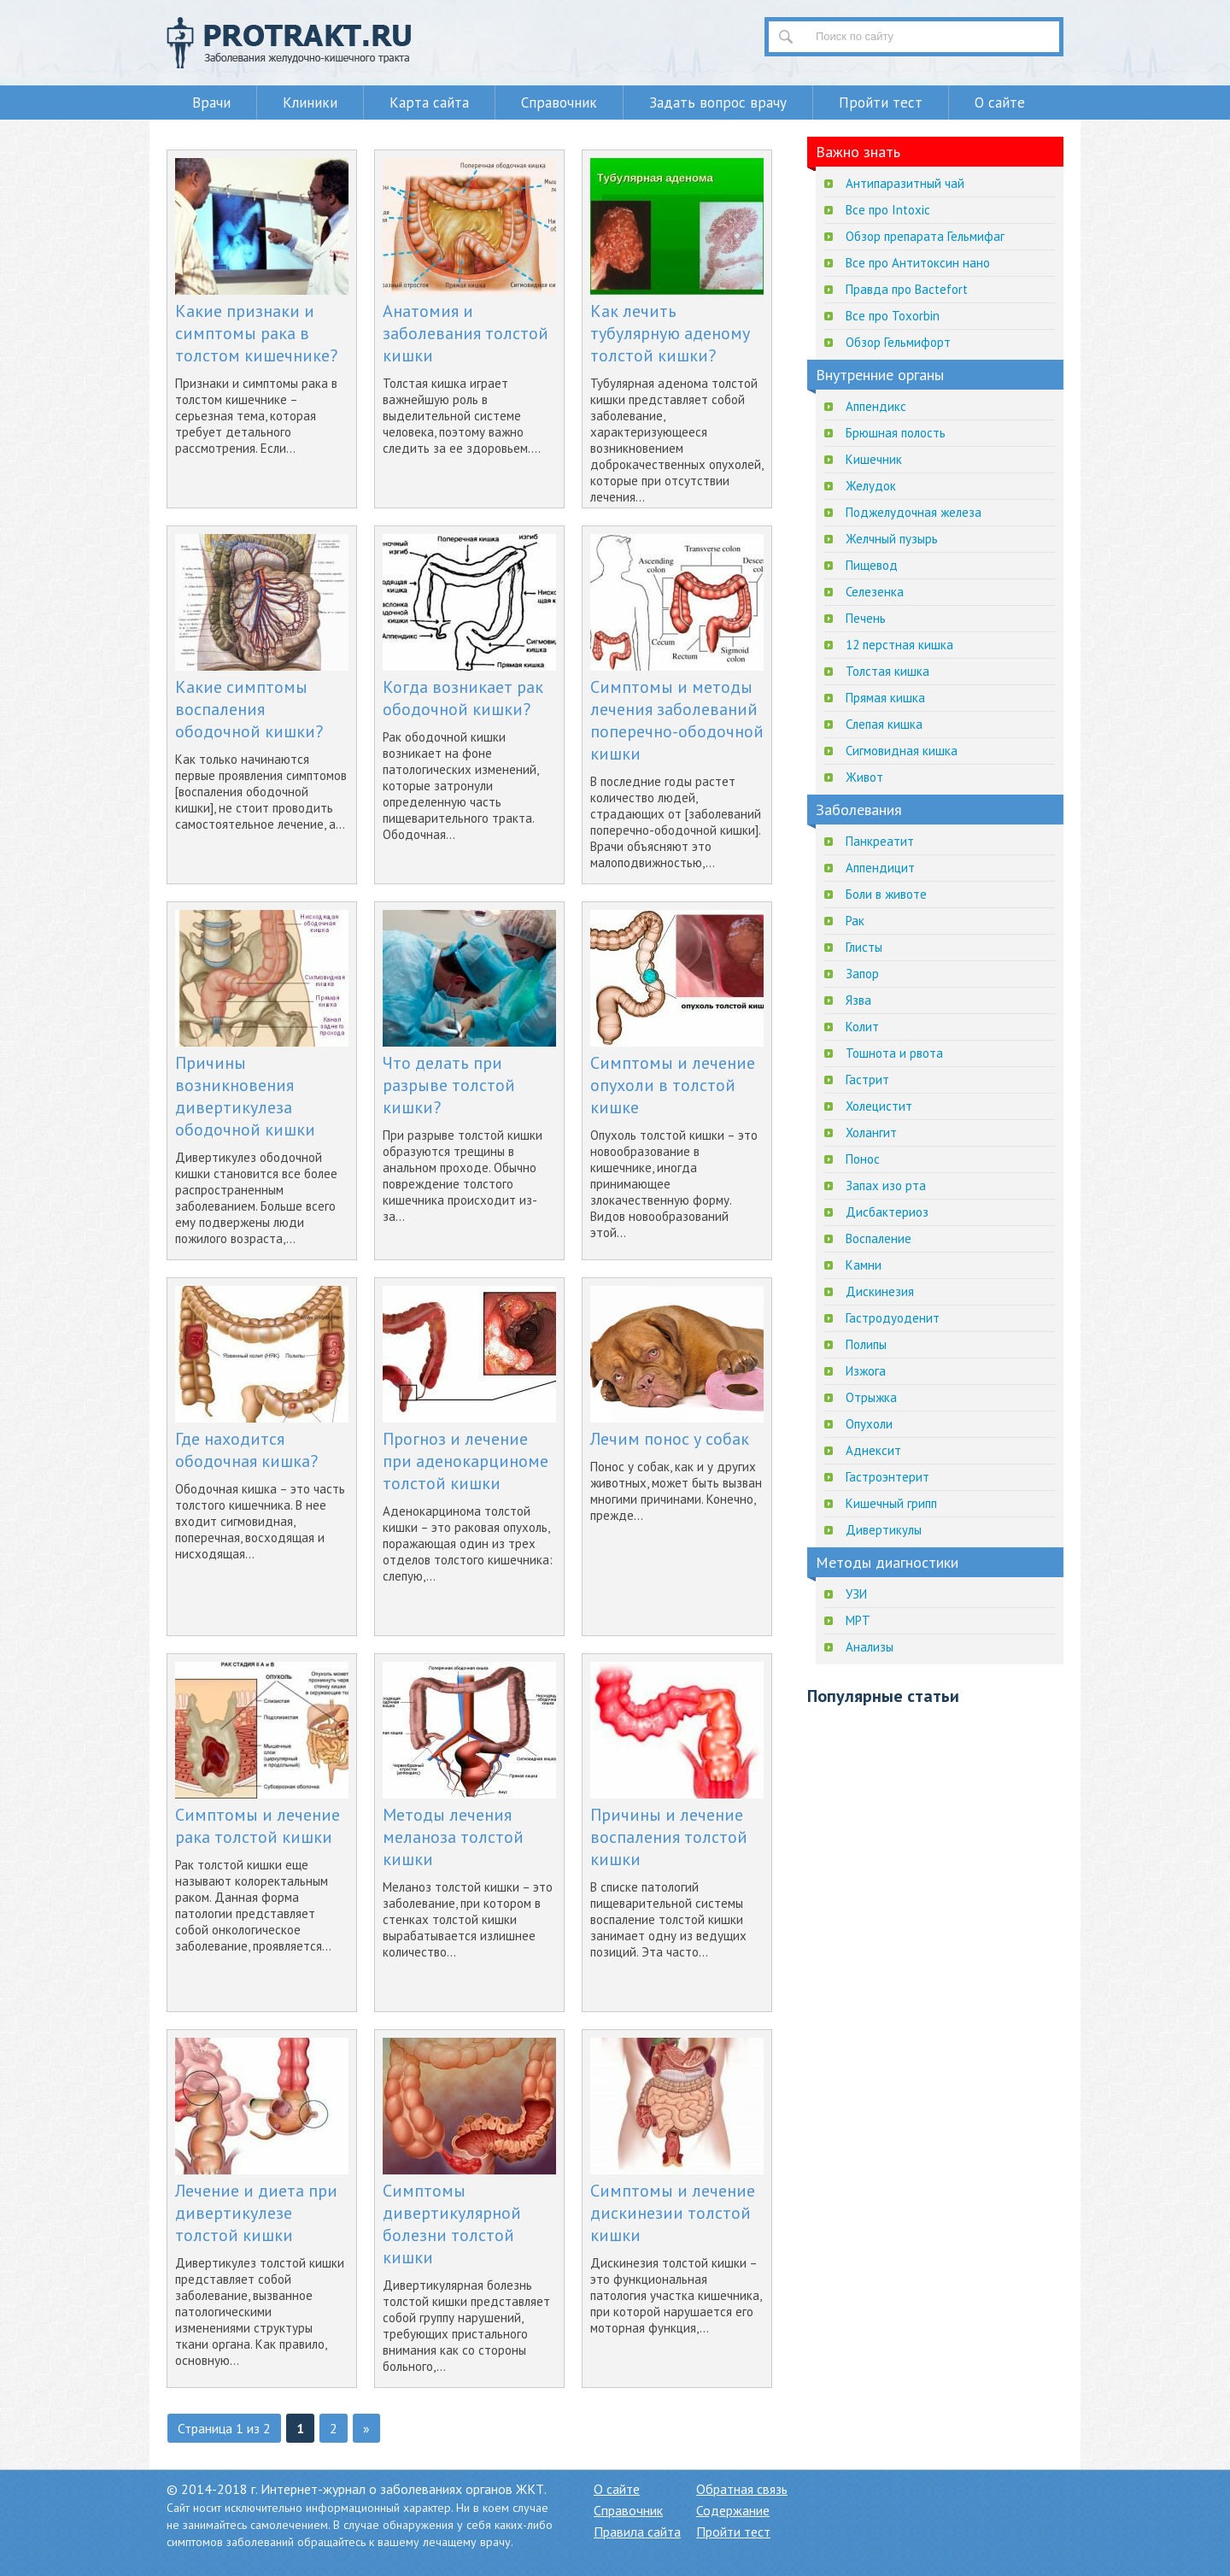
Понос (863, 1159)
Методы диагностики (887, 1562)
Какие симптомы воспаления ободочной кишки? (249, 709)
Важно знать (858, 151)
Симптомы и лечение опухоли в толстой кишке (672, 1085)
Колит (862, 1026)
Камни (864, 1265)
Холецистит (879, 1106)
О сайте (1000, 102)
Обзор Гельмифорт (898, 342)
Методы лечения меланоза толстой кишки (453, 1837)
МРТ (858, 1620)
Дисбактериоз (887, 1212)
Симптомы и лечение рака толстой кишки (257, 1826)
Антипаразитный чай (905, 183)
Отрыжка (871, 1397)
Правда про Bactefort (907, 289)
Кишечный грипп (891, 1503)
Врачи (211, 102)
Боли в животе (886, 894)
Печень (866, 618)
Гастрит (867, 1079)
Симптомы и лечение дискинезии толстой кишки (672, 2213)
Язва (858, 1000)
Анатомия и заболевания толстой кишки (465, 333)
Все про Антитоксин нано (918, 263)
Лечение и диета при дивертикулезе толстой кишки (256, 2213)
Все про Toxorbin (893, 316)
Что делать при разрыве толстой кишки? (449, 1085)
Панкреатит (880, 841)
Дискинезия (880, 1291)
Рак (855, 920)
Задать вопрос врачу (718, 102)
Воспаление (878, 1238)
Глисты (864, 947)
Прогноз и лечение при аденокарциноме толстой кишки (465, 1461)
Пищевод (872, 565)
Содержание (733, 2510)
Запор (862, 973)
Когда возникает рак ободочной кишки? (463, 698)
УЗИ (856, 1594)
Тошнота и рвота (894, 1053)
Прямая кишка (885, 697)
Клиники (310, 102)
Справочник (559, 102)
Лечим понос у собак (669, 1439)
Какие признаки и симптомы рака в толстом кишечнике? (256, 333)
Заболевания (859, 809)
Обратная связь (742, 2488)
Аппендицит (880, 868)
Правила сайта (637, 2531)
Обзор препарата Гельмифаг (925, 236)
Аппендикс (876, 406)
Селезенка (875, 592)
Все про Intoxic (888, 210)
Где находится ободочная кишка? (246, 1450)
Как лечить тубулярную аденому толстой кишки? (670, 333)
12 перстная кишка (899, 645)
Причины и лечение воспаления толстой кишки (668, 1837)
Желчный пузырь (892, 539)
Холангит (871, 1132)
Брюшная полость (896, 433)
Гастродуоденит (893, 1318)
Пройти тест (880, 102)
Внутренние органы (880, 374)
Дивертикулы (884, 1530)
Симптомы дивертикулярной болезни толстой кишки (452, 2224)
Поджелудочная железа (913, 512)
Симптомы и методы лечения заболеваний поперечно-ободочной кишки (677, 720)
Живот (864, 777)
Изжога (866, 1371)
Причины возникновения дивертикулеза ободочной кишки (245, 1096)
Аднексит (873, 1450)
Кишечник (874, 459)
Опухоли (869, 1424)
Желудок (871, 486)
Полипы (866, 1344)
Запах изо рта (886, 1185)
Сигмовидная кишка (902, 750)
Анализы (869, 1647)
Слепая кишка (884, 724)
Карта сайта (429, 102)
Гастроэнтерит (887, 1477)
